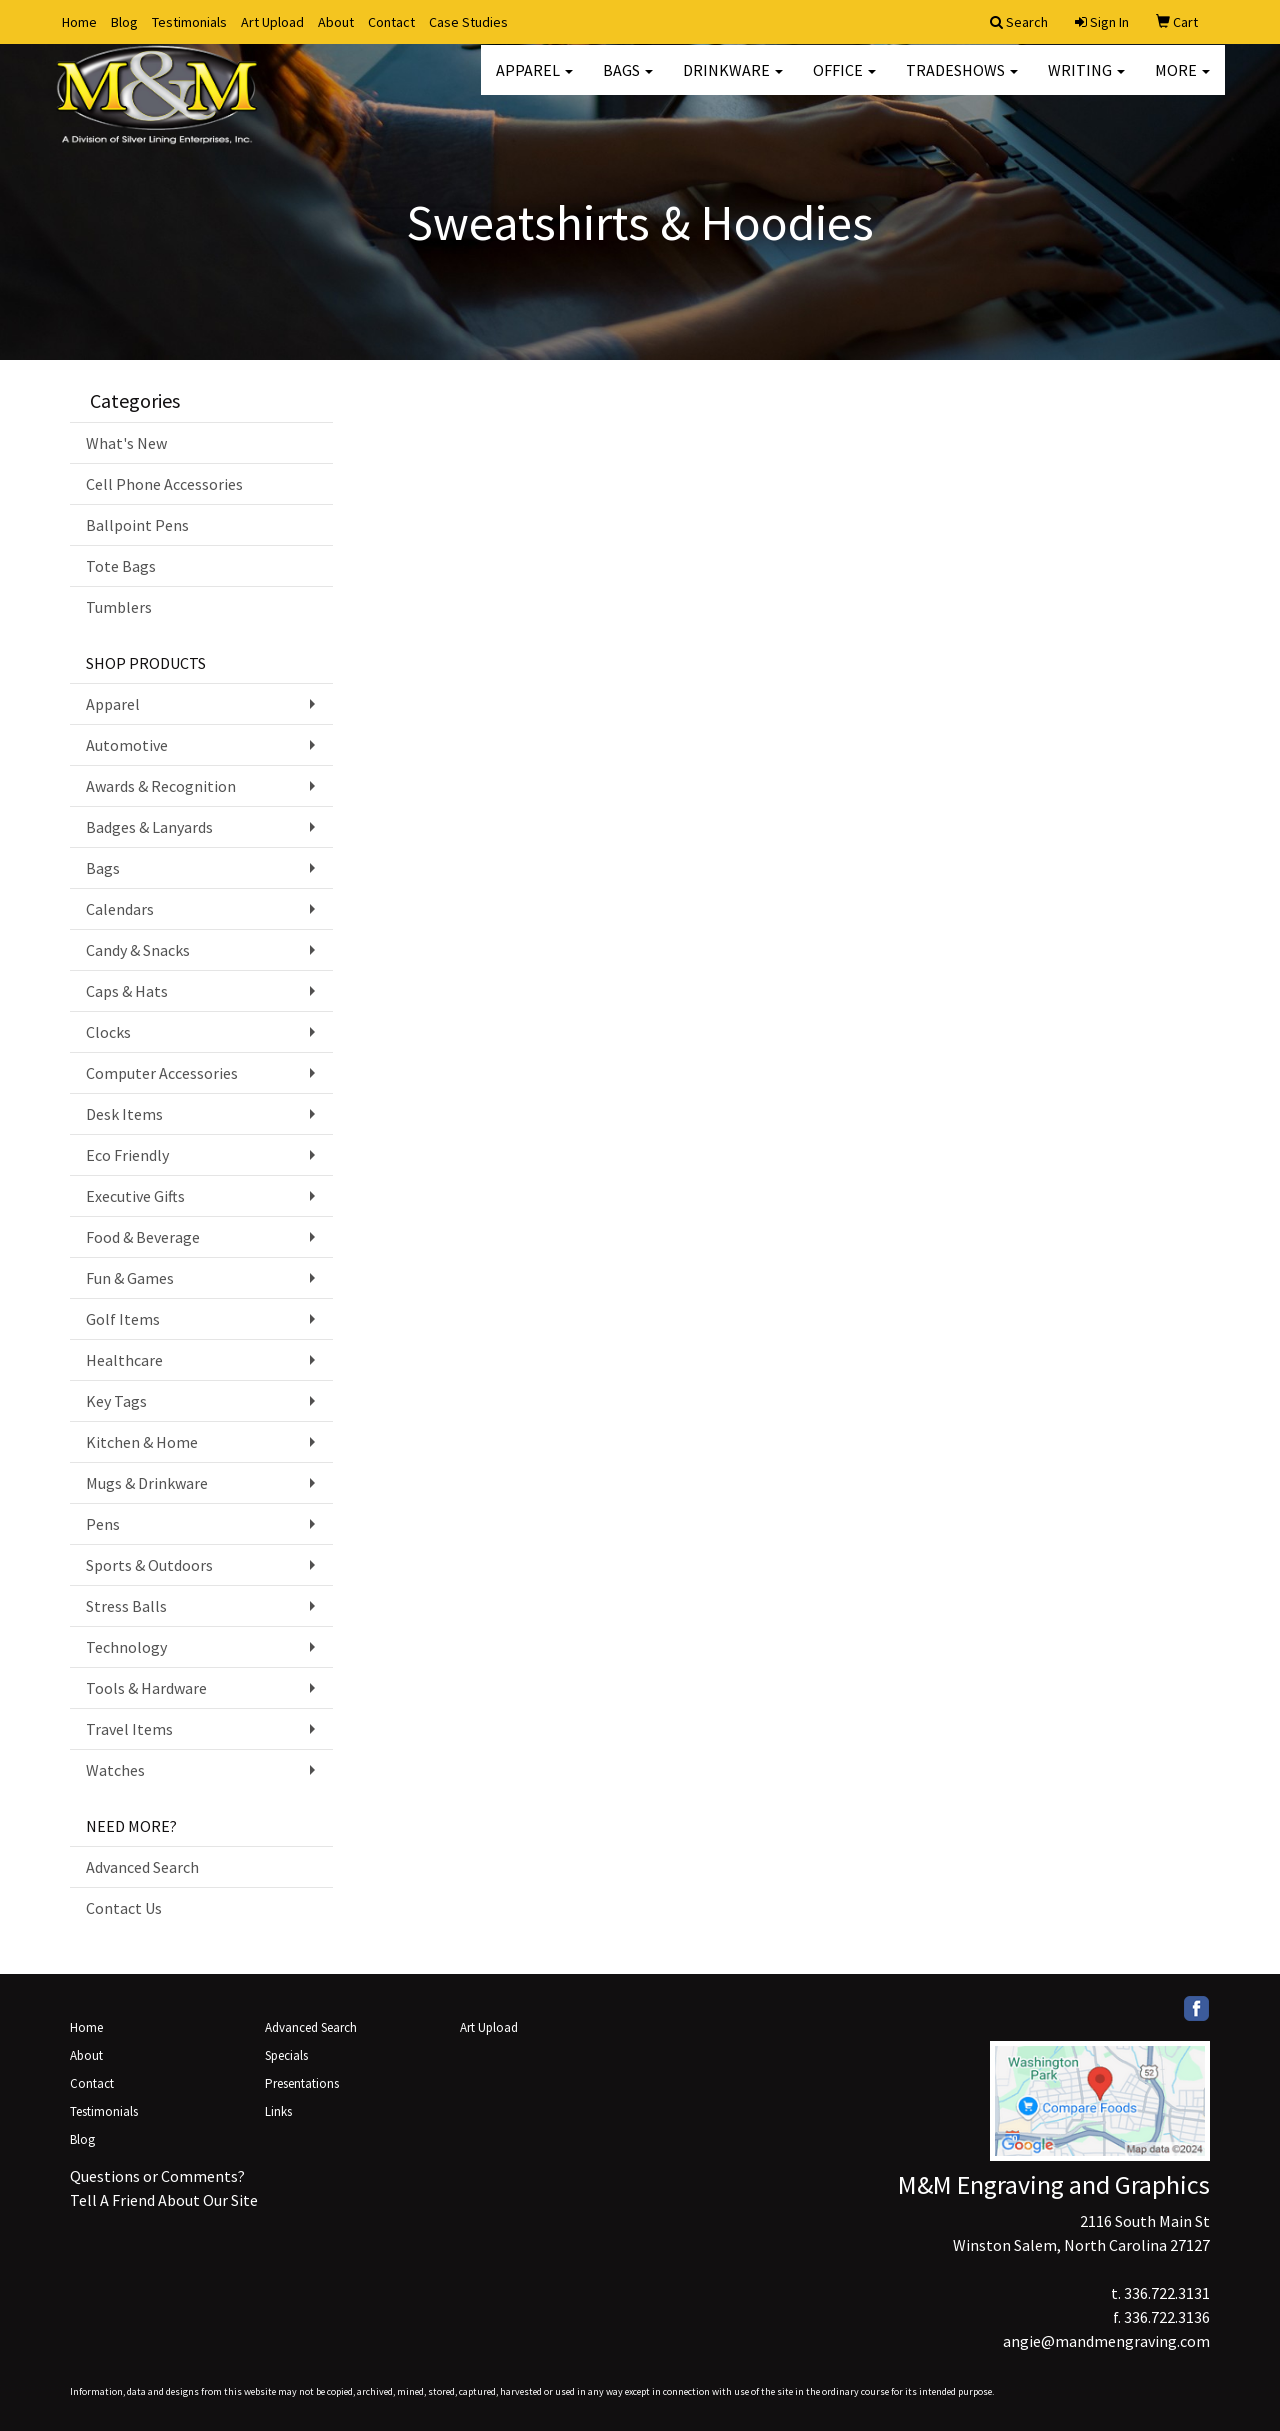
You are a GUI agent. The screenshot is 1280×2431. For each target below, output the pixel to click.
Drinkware (733, 80)
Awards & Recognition (161, 786)
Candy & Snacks (138, 950)
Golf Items (123, 1319)
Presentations (302, 2083)
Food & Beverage (143, 1237)
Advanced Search (142, 1867)
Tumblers (119, 607)
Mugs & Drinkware (147, 1483)
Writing (1086, 80)
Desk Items (124, 1114)
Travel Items (129, 1729)
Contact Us (124, 1908)
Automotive (127, 745)
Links (278, 2111)
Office (844, 80)
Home (79, 22)
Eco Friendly (127, 1155)
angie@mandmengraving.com (1106, 2341)
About (336, 22)
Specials (286, 2055)
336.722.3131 (1167, 2293)
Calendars (120, 909)
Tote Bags (121, 566)
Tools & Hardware (146, 1688)
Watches (115, 1770)
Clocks (108, 1032)
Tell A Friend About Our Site (164, 2200)
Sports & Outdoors (149, 1565)
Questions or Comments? (157, 2176)
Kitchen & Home (142, 1442)
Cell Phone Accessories (164, 484)
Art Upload (272, 22)
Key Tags (116, 1401)
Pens (103, 1524)
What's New (126, 443)
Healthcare (124, 1360)
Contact (391, 22)
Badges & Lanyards (149, 827)
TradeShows (962, 80)
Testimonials (189, 22)
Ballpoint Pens (137, 525)
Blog (124, 22)
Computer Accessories (162, 1073)
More (1182, 80)
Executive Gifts (135, 1196)
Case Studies (468, 22)
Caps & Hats (127, 991)
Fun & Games (130, 1278)
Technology (126, 1647)
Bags (628, 80)
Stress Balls (126, 1606)
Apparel (534, 80)
